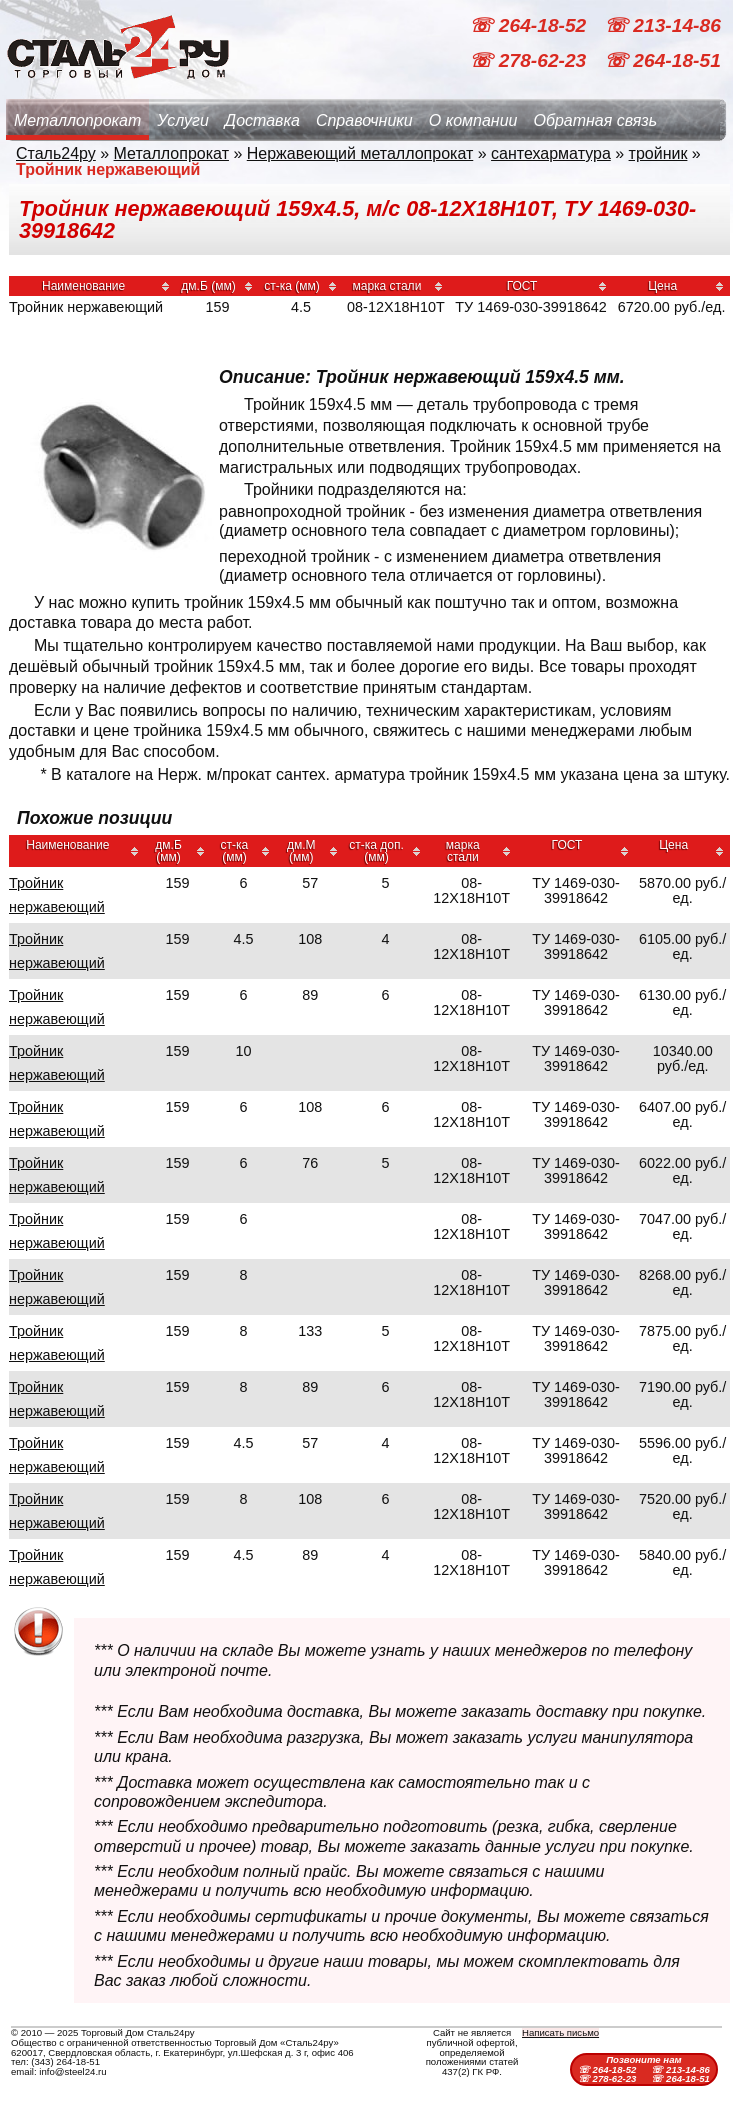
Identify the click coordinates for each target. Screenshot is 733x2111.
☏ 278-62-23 (530, 60)
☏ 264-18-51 (662, 60)
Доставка (262, 120)
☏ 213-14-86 (662, 25)
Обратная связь (595, 120)
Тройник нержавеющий (57, 895)
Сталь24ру (56, 153)
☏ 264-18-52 (530, 25)
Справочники (364, 120)
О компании (473, 120)
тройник (658, 153)
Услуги (183, 120)
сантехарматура (551, 153)
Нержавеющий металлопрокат (360, 153)
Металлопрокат (77, 120)
